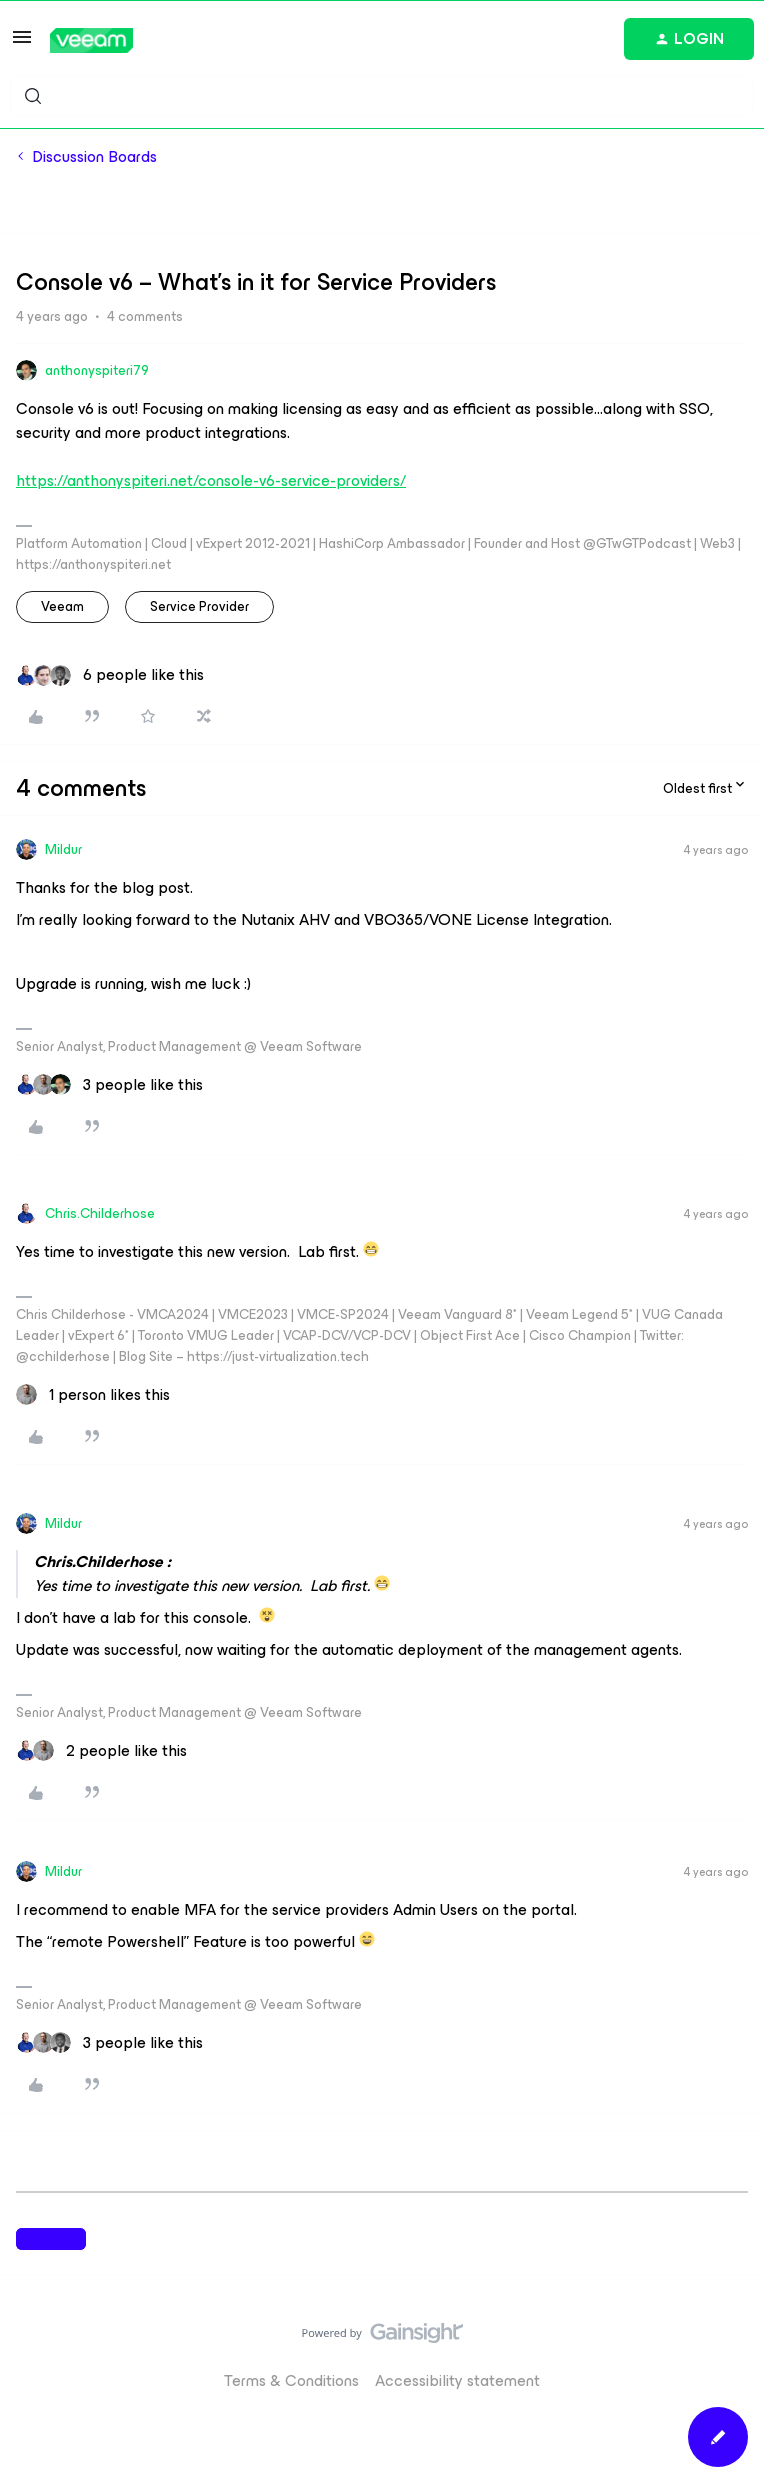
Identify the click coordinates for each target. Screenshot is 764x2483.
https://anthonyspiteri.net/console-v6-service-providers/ (211, 480)
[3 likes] (109, 1085)
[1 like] (93, 1395)
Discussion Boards (94, 157)
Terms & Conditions (291, 2380)
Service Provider (199, 606)
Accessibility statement (457, 2380)
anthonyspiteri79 (97, 370)
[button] (22, 43)
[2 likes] (101, 1751)
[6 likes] (110, 675)
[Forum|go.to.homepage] (91, 40)
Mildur (63, 849)
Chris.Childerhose (100, 1213)
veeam (62, 606)
